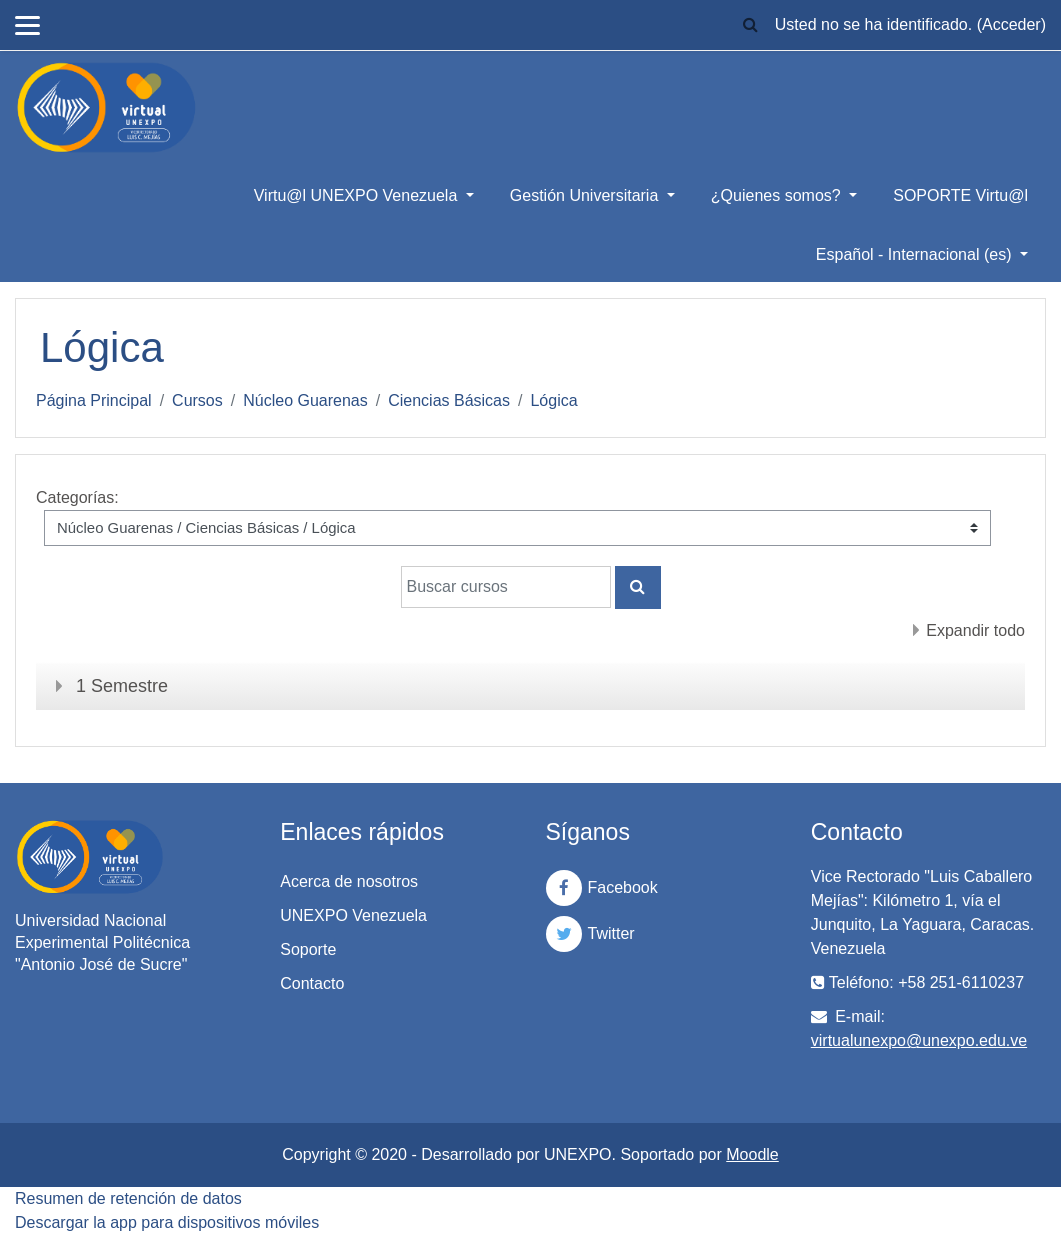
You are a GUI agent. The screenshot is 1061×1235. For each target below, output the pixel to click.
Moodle (752, 1154)
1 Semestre (122, 686)
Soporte (308, 949)
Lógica (553, 400)
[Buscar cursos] (506, 587)
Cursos (197, 400)
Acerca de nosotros (349, 881)
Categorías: (77, 497)
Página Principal (94, 400)
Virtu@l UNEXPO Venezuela (358, 195)
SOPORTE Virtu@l (960, 195)
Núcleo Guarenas (305, 400)
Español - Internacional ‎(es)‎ (916, 254)
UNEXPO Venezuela (353, 915)
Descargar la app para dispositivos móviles (167, 1222)
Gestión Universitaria (586, 195)
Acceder (1011, 24)
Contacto (312, 983)
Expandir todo (975, 630)
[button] (751, 25)
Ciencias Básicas (449, 400)
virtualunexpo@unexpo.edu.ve (919, 1040)
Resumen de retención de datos (128, 1198)
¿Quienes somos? (778, 195)
